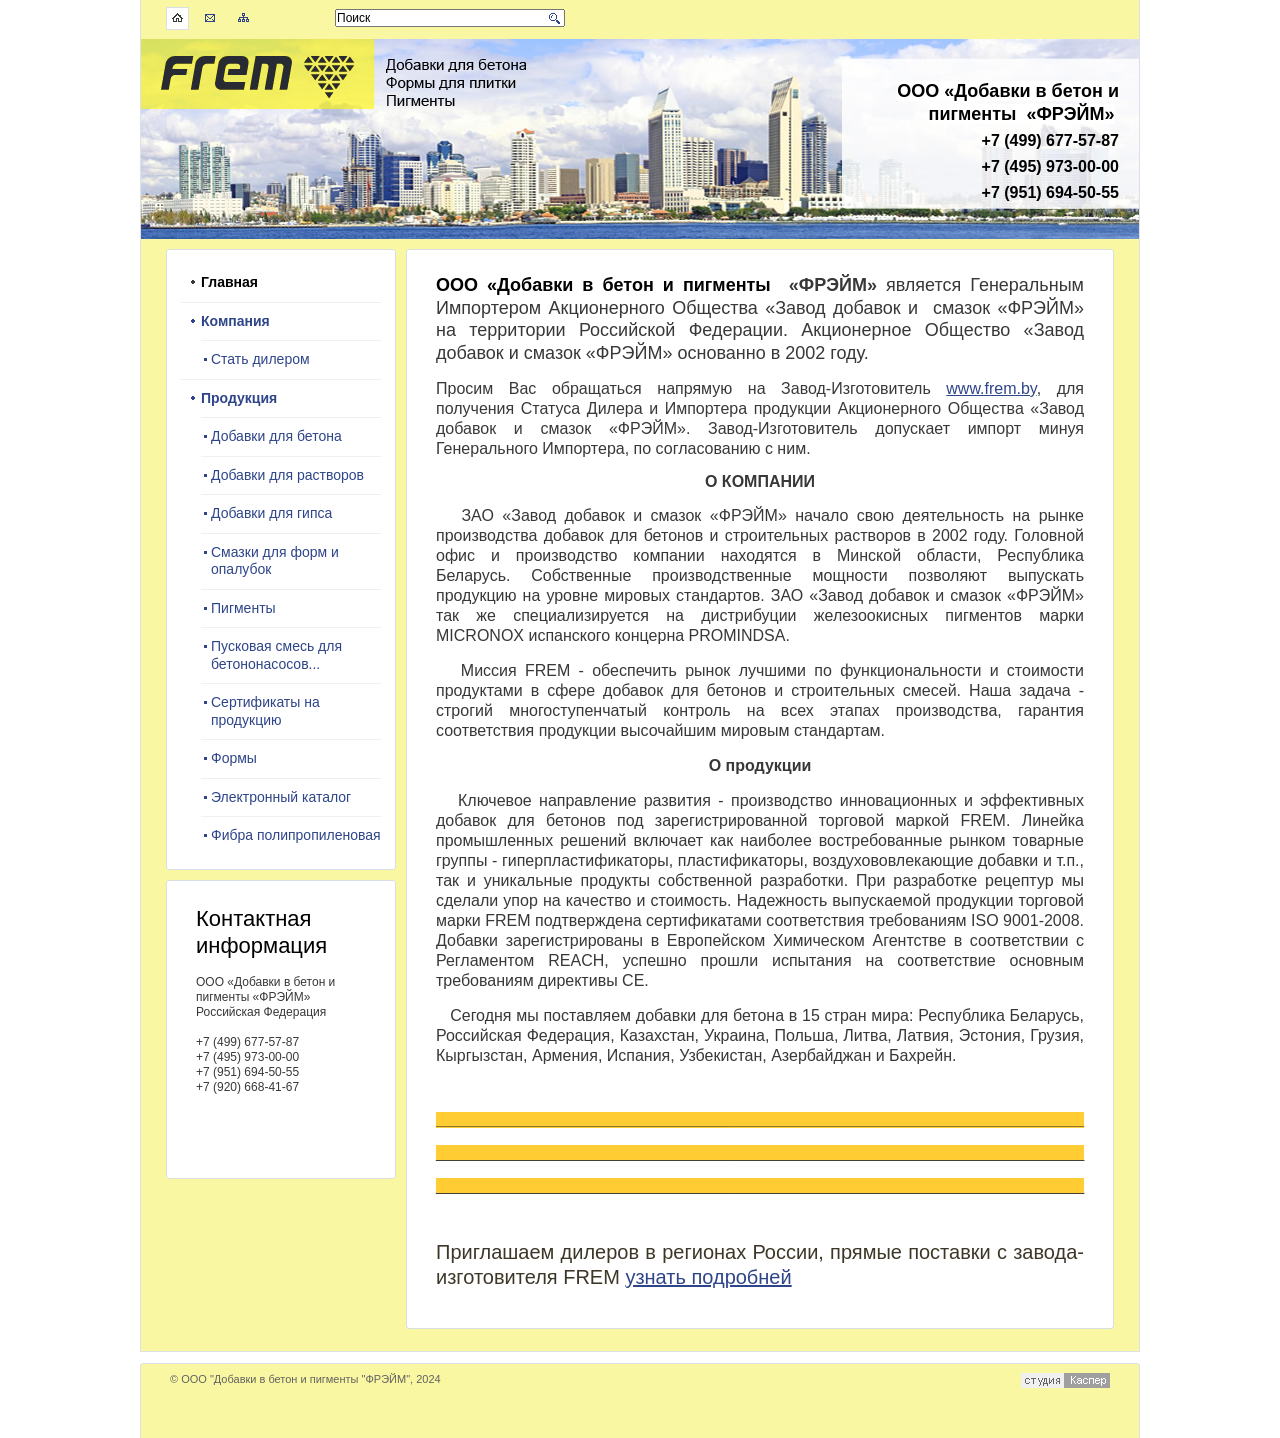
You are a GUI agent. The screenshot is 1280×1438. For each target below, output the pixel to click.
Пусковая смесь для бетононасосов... (276, 655)
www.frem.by (991, 388)
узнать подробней (708, 1277)
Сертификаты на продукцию (265, 711)
